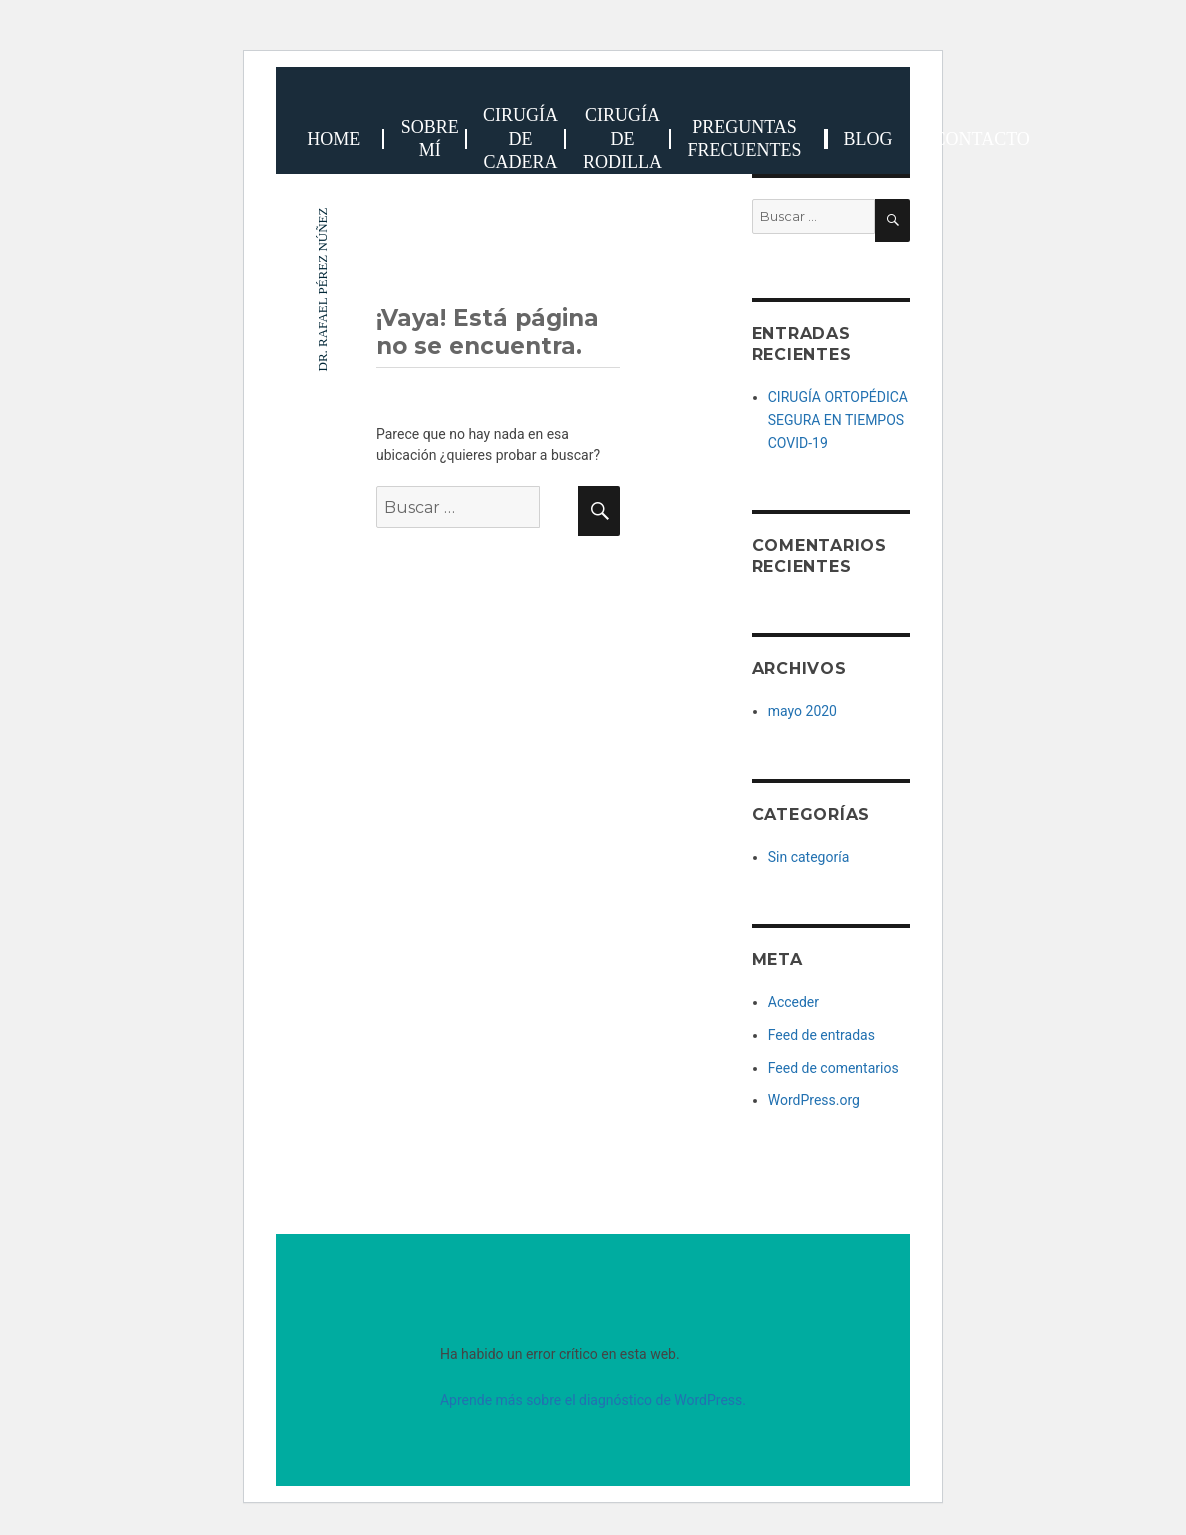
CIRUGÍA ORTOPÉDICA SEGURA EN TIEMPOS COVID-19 (838, 419)
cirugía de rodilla (622, 138)
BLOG (868, 139)
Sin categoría (809, 857)
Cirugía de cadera (520, 138)
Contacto (982, 139)
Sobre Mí (430, 139)
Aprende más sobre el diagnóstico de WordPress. (593, 1400)
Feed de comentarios (833, 1068)
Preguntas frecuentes (744, 139)
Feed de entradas (821, 1035)
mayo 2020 (802, 711)
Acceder (793, 1002)
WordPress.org (814, 1100)
